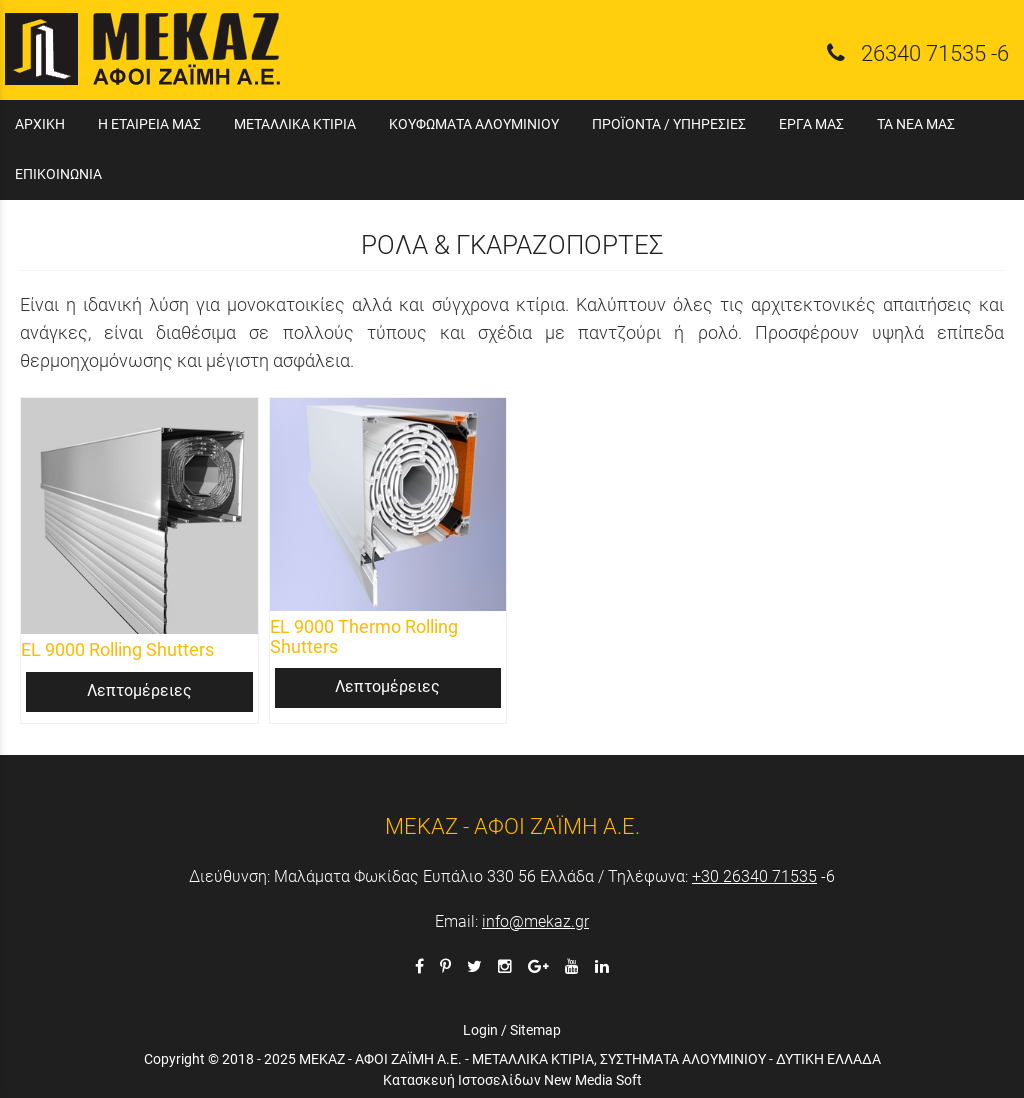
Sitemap (535, 1030)
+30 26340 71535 (754, 876)
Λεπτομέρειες (139, 690)
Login (480, 1030)
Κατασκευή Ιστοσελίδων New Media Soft (512, 1080)
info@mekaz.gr (535, 921)
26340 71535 (923, 53)
